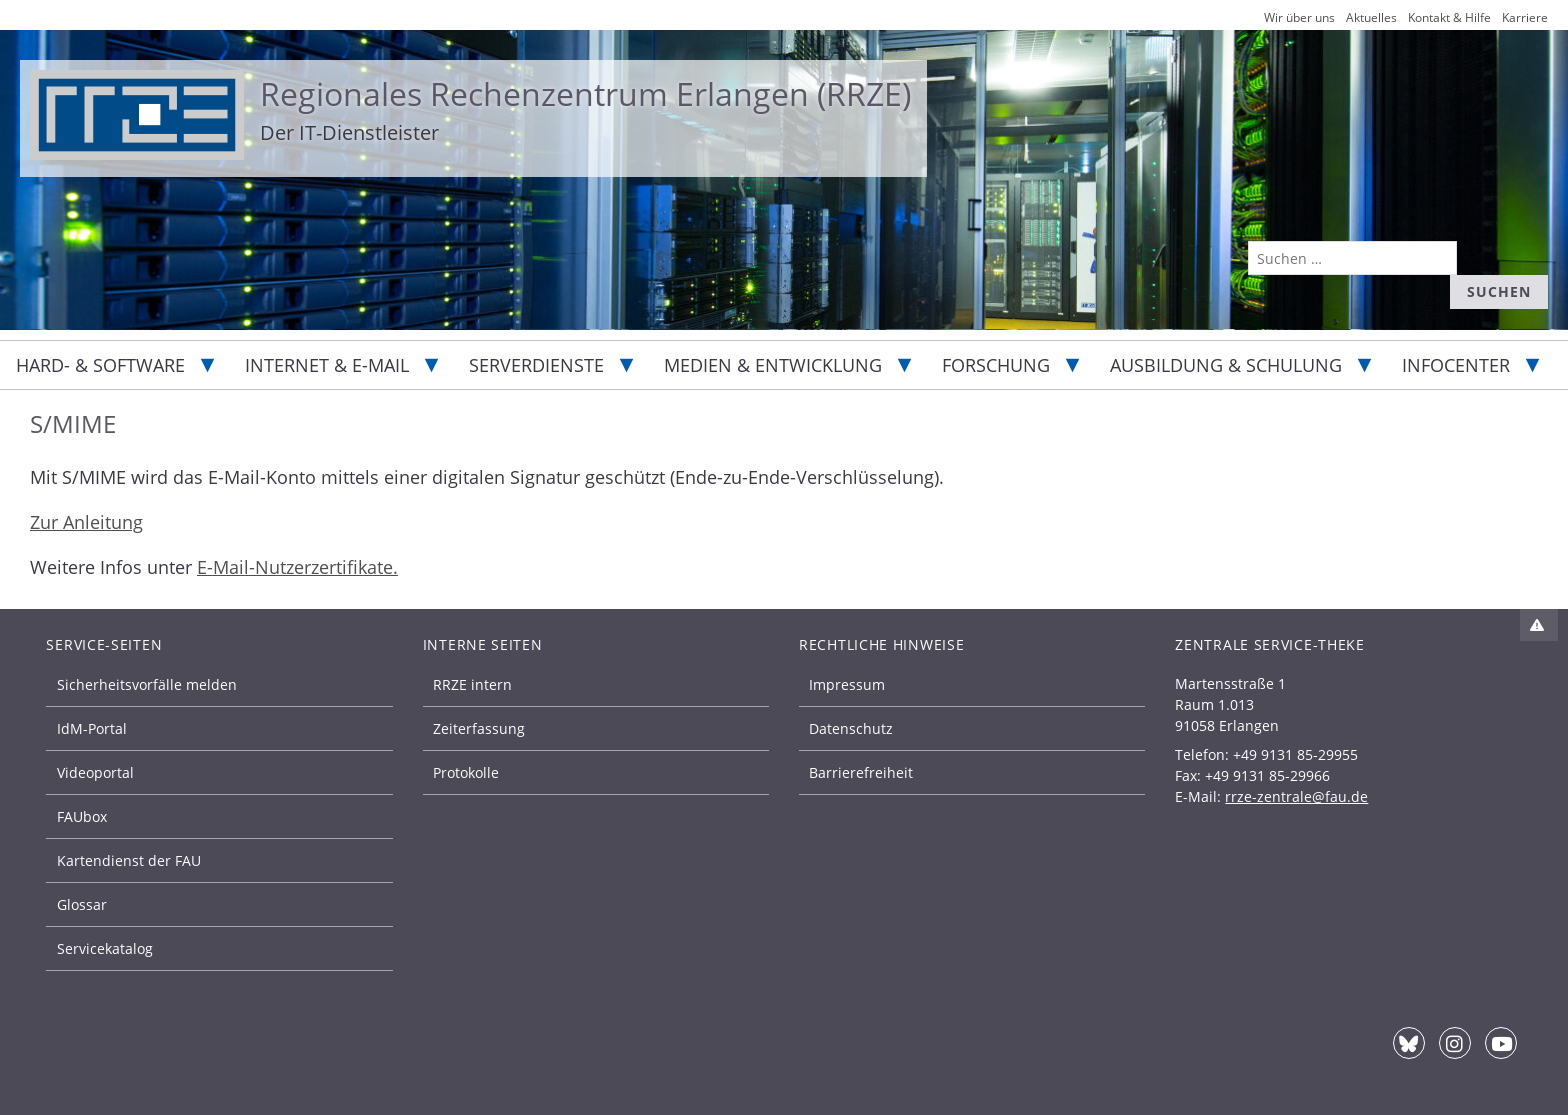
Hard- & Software (100, 365)
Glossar (82, 904)
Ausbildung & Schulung (1226, 365)
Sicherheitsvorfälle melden (147, 684)
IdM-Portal (92, 728)
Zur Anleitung (86, 522)
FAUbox (82, 816)
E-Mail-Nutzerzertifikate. (297, 567)
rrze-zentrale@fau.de (1296, 796)
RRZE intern (472, 684)
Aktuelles (1371, 17)
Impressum (847, 684)
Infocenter (1456, 365)
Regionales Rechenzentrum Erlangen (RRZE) (585, 93)
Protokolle (466, 772)
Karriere (1525, 17)
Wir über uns (1299, 17)
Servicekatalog (105, 948)
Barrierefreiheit (861, 772)
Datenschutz (851, 728)
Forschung (996, 365)
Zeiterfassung (479, 728)
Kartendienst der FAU (129, 860)
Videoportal (95, 772)
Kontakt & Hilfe (1449, 17)
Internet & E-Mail (327, 365)
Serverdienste (536, 365)
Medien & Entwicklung (773, 365)
